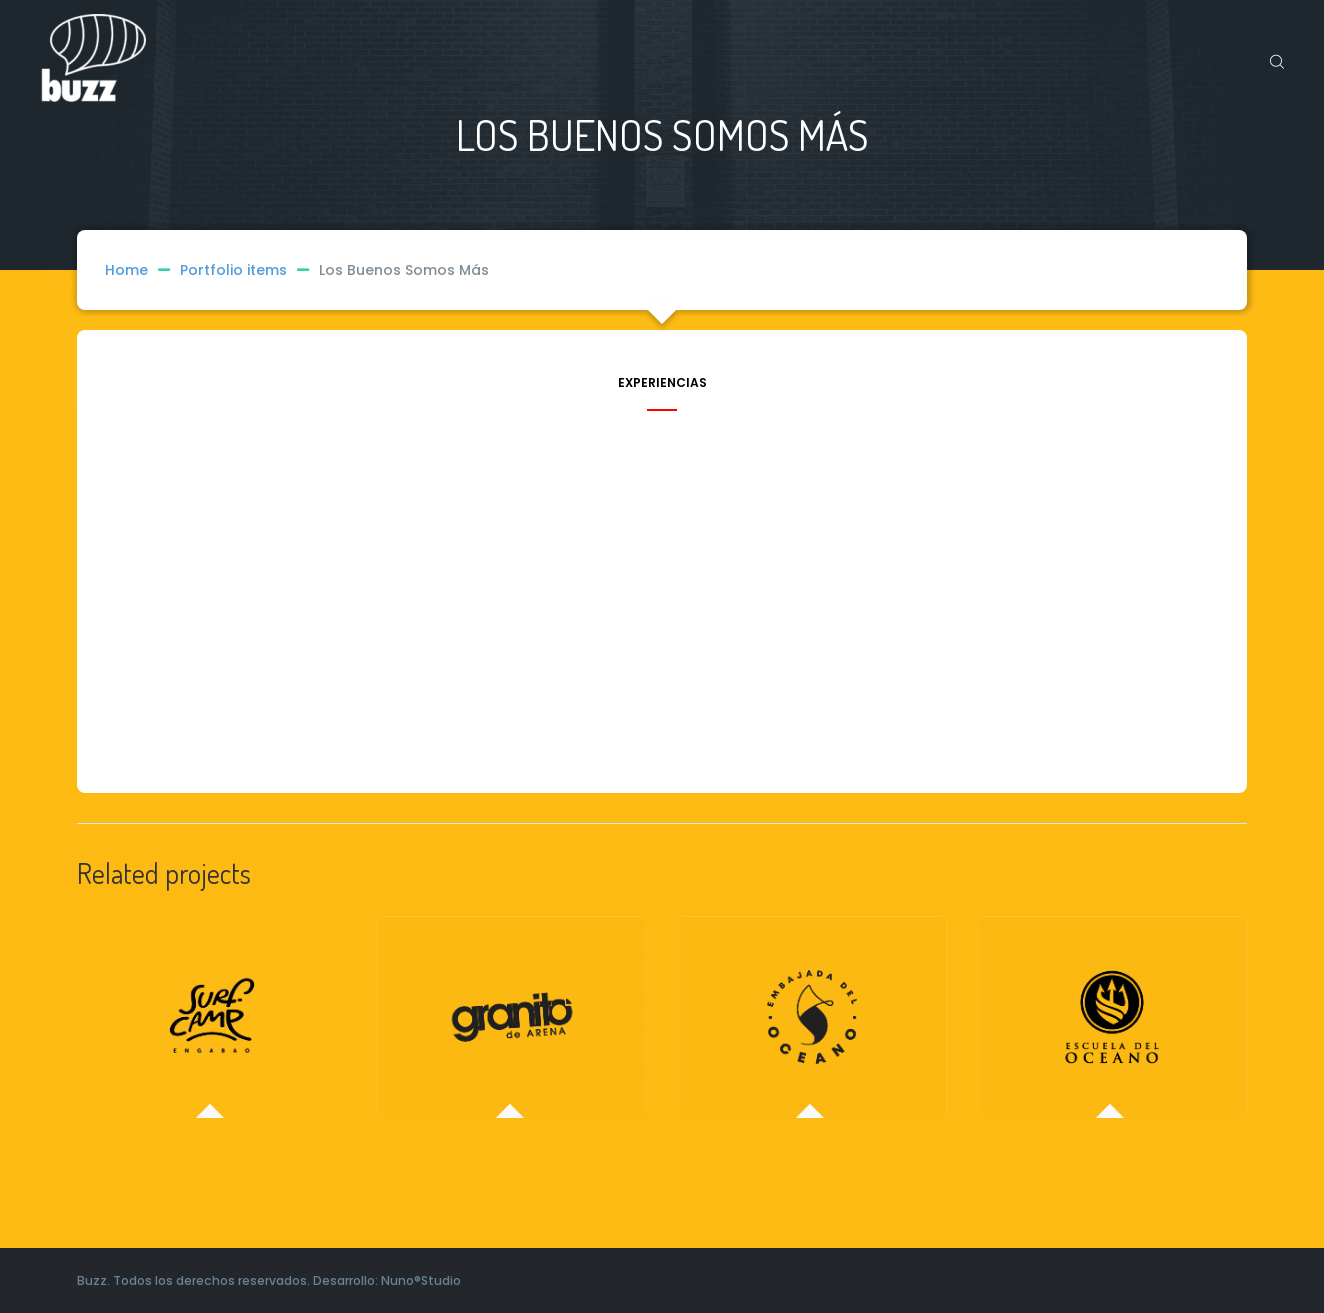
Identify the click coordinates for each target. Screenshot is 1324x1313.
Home (126, 270)
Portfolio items (249, 270)
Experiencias (662, 383)
